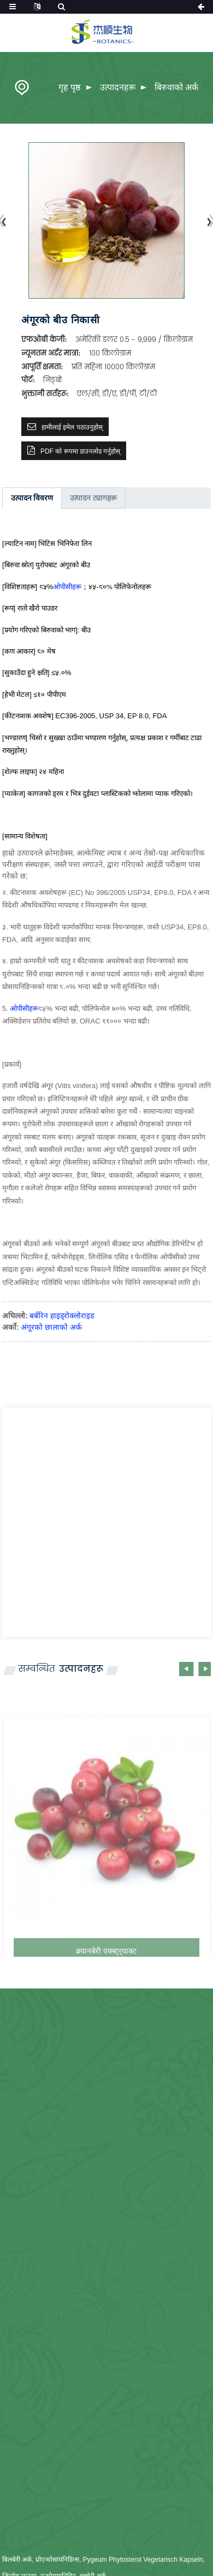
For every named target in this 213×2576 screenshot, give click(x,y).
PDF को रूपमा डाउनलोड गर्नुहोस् (80, 451)
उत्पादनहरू (117, 87)
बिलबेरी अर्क (17, 2559)
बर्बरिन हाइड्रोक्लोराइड (61, 1315)
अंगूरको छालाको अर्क (51, 1327)
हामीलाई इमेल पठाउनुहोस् (72, 427)
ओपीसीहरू (67, 587)
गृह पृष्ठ (69, 87)
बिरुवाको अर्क (176, 87)
